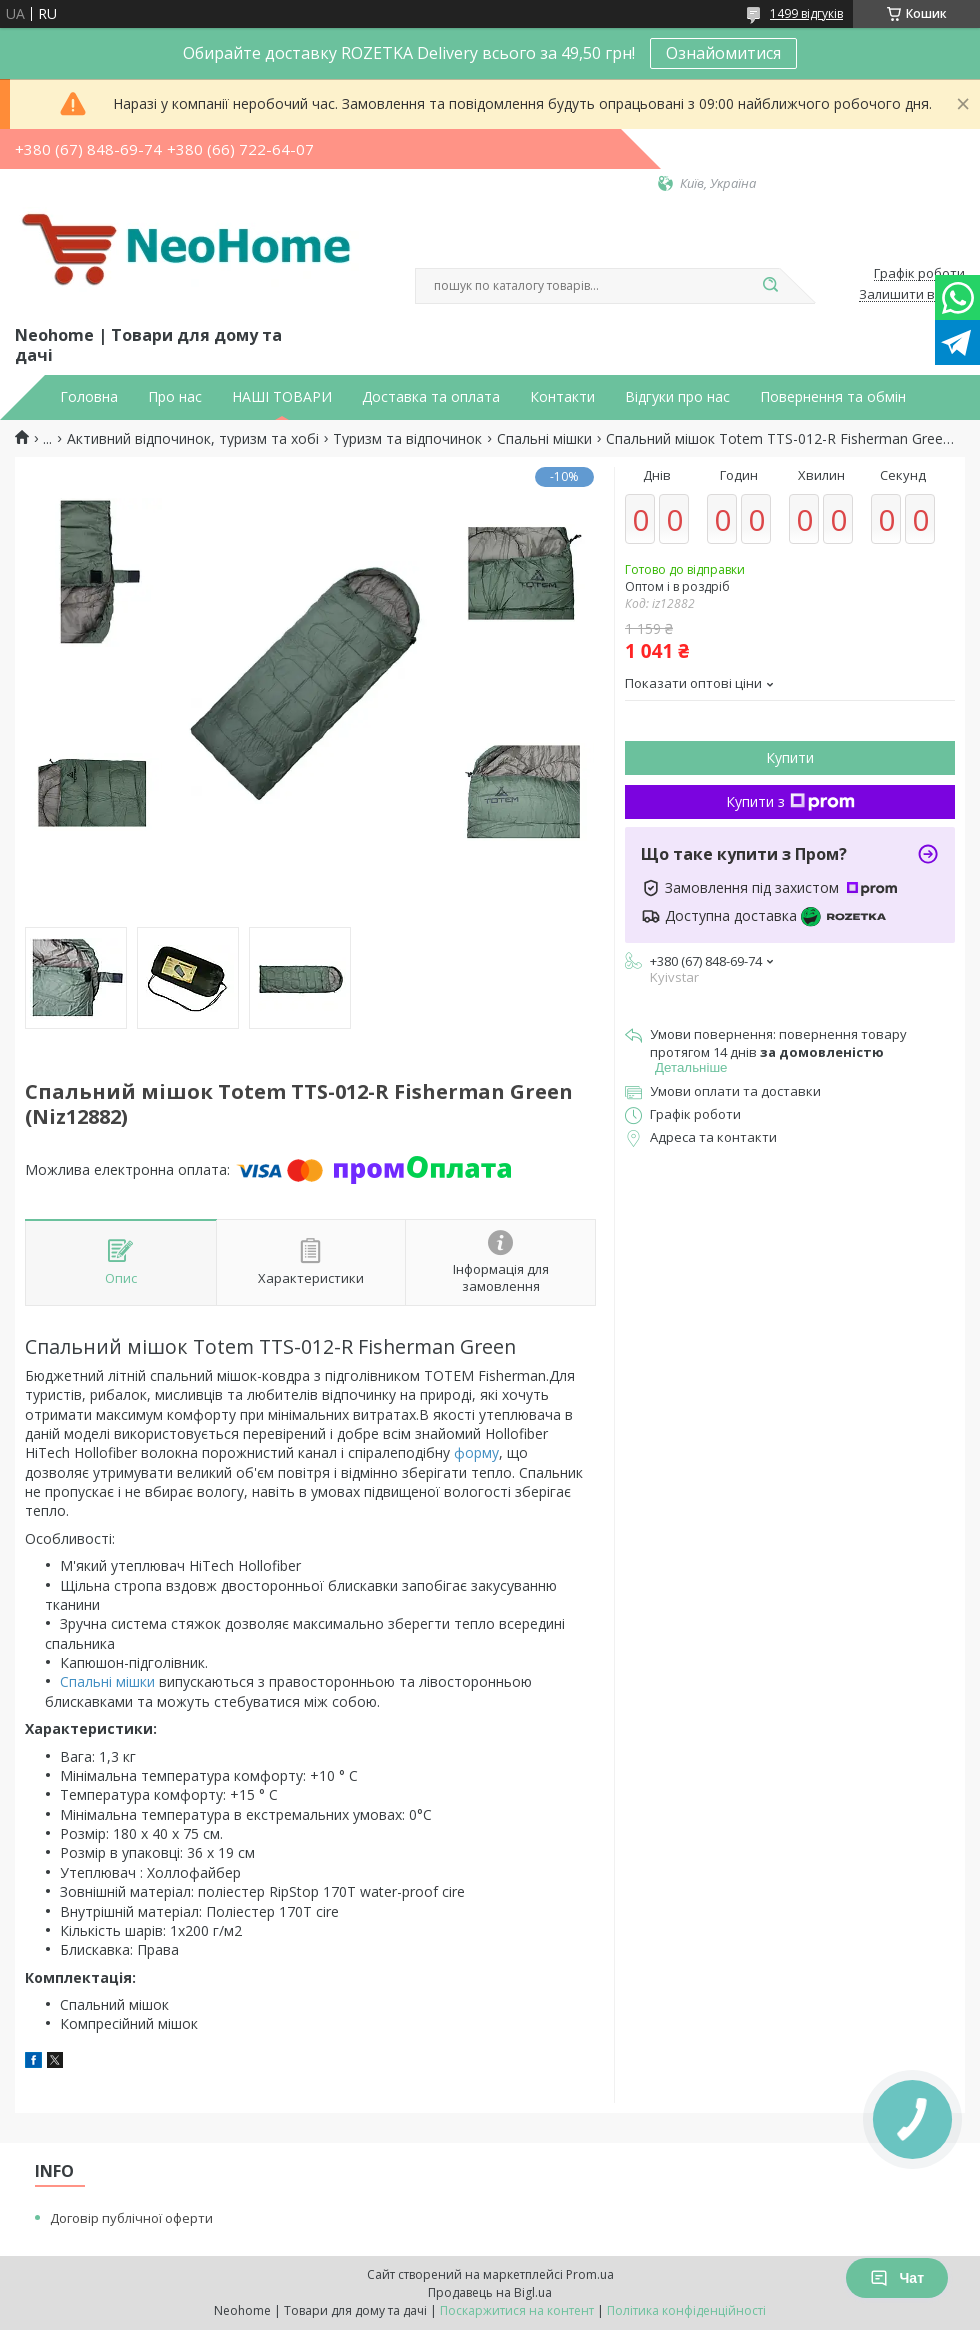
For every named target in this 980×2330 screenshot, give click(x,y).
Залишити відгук (912, 295)
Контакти (562, 397)
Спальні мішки (544, 439)
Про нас (175, 397)
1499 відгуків (806, 13)
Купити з (790, 801)
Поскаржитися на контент (517, 2310)
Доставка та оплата (431, 397)
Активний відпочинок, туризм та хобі (193, 439)
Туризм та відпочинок (407, 439)
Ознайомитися (723, 53)
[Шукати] (770, 286)
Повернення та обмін (833, 397)
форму (476, 1452)
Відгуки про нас (677, 397)
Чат (897, 2278)
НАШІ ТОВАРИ (282, 397)
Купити (790, 757)
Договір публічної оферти (131, 2218)
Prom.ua (590, 2274)
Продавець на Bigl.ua (490, 2292)
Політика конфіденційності (686, 2310)
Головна (89, 397)
